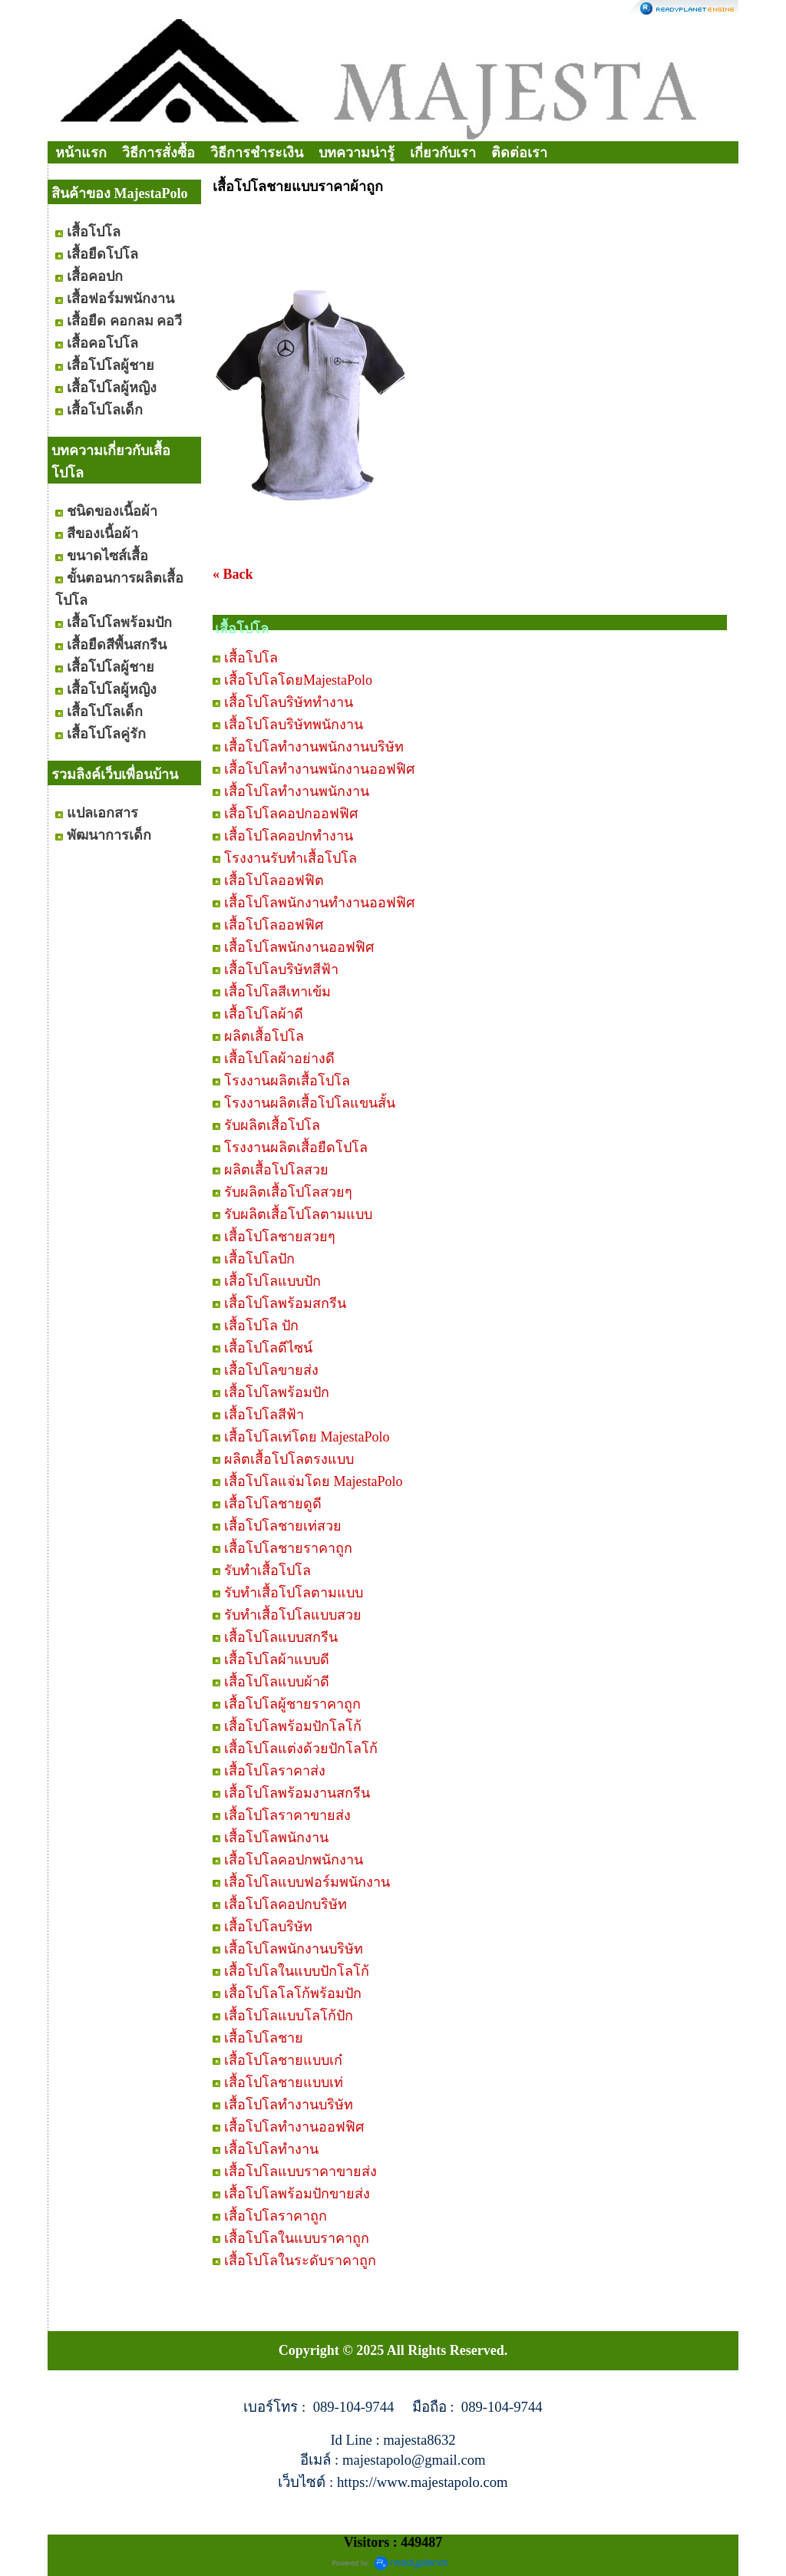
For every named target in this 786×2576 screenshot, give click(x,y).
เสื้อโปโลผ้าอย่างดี (279, 1058)
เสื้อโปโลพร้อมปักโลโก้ (293, 1726)
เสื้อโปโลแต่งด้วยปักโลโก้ (301, 1748)
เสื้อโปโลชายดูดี (273, 1503)
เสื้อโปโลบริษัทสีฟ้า (281, 969)
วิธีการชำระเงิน (256, 152)
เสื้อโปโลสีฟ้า (264, 1414)
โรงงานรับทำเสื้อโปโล (290, 858)
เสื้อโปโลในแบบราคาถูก (296, 2238)
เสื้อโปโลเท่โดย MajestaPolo (307, 1437)
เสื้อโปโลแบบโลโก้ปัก (288, 2015)
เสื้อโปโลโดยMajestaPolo (298, 680)
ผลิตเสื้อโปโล (264, 1036)
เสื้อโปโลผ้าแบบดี (276, 1659)
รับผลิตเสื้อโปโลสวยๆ (288, 1192)
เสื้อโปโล (251, 657)
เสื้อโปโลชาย (263, 2038)
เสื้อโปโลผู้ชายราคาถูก (292, 1704)
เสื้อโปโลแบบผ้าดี (276, 1681)
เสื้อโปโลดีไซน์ (268, 1348)
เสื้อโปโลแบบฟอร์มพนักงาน (307, 1882)
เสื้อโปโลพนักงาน (276, 1837)
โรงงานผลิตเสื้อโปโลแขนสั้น (309, 1103)
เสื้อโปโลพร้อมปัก (276, 1392)
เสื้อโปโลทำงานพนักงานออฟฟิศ (319, 769)
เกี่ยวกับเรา (443, 152)
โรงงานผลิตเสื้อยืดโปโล (296, 1147)
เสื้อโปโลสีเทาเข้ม (277, 991)
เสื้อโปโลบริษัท (268, 1926)
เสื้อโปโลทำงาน (271, 2149)
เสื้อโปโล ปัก (261, 1325)
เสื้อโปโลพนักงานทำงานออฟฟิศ (319, 902)
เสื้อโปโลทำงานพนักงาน (296, 791)
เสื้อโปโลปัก (259, 1259)
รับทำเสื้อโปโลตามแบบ (293, 1592)
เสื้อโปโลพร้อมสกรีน (285, 1303)
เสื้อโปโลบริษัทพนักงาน (293, 724)
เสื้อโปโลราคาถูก (275, 2216)
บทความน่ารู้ (357, 152)
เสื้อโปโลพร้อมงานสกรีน (297, 1793)
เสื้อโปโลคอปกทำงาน (288, 836)
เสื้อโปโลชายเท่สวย (283, 1526)
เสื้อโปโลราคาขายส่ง (287, 1815)
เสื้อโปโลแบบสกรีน (281, 1637)
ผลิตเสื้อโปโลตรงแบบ (289, 1459)
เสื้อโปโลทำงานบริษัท (288, 2104)
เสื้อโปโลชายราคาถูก (288, 1548)
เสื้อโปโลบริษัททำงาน (288, 702)
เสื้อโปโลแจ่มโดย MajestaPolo (313, 1481)
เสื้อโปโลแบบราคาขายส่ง (300, 2171)
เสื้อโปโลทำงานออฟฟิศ (294, 2127)
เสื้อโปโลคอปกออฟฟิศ (291, 813)
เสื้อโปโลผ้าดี (263, 1014)
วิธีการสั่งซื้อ (158, 152)
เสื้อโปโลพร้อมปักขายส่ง (297, 2193)
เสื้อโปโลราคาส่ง (274, 1770)
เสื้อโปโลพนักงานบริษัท (293, 1949)
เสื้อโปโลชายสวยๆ (279, 1236)
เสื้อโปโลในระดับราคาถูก (300, 2260)
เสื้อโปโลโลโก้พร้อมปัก (293, 1993)
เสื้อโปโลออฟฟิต (274, 880)
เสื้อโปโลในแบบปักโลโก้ (296, 1971)
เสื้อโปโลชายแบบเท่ (283, 2082)
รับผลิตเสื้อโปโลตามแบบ (298, 1214)
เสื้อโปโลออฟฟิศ (273, 925)
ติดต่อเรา (519, 152)
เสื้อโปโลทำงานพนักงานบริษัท (314, 747)
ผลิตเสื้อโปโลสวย (276, 1169)
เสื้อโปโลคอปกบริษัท (285, 1904)
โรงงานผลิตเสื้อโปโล (287, 1080)
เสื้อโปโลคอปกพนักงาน (293, 1860)
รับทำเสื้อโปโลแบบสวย (293, 1615)
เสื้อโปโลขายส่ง (271, 1370)
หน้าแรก (81, 152)
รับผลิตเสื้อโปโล (272, 1125)
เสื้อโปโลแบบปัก (272, 1281)
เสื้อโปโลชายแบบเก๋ (283, 2060)
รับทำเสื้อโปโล (267, 1570)
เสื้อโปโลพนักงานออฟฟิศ (299, 947)
